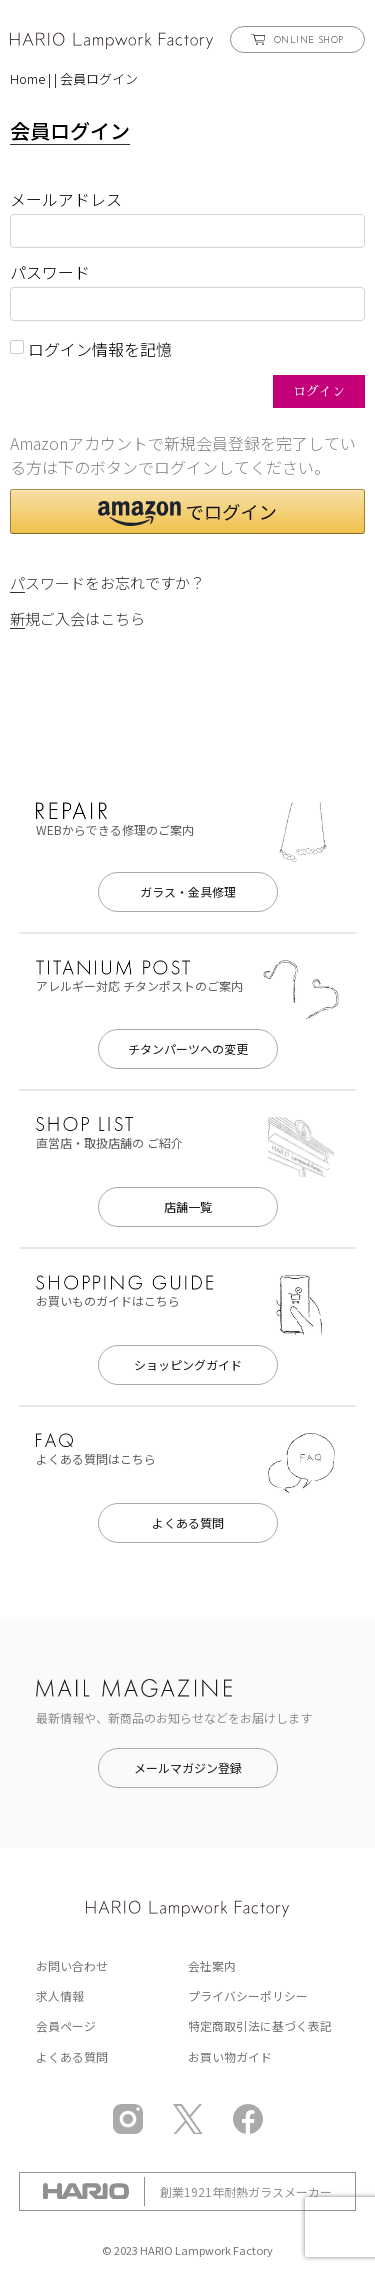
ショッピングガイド (188, 1364)
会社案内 (212, 1965)
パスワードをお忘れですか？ (107, 582)
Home (27, 78)
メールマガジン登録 (188, 1767)
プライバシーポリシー (248, 1995)
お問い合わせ (72, 1965)
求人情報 (60, 1995)
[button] (187, 511)
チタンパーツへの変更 (188, 1048)
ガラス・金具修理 (188, 891)
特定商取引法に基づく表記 (260, 2025)
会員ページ (66, 2025)
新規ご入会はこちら (77, 618)
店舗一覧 (188, 1206)
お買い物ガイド (230, 2056)
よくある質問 (188, 1522)
